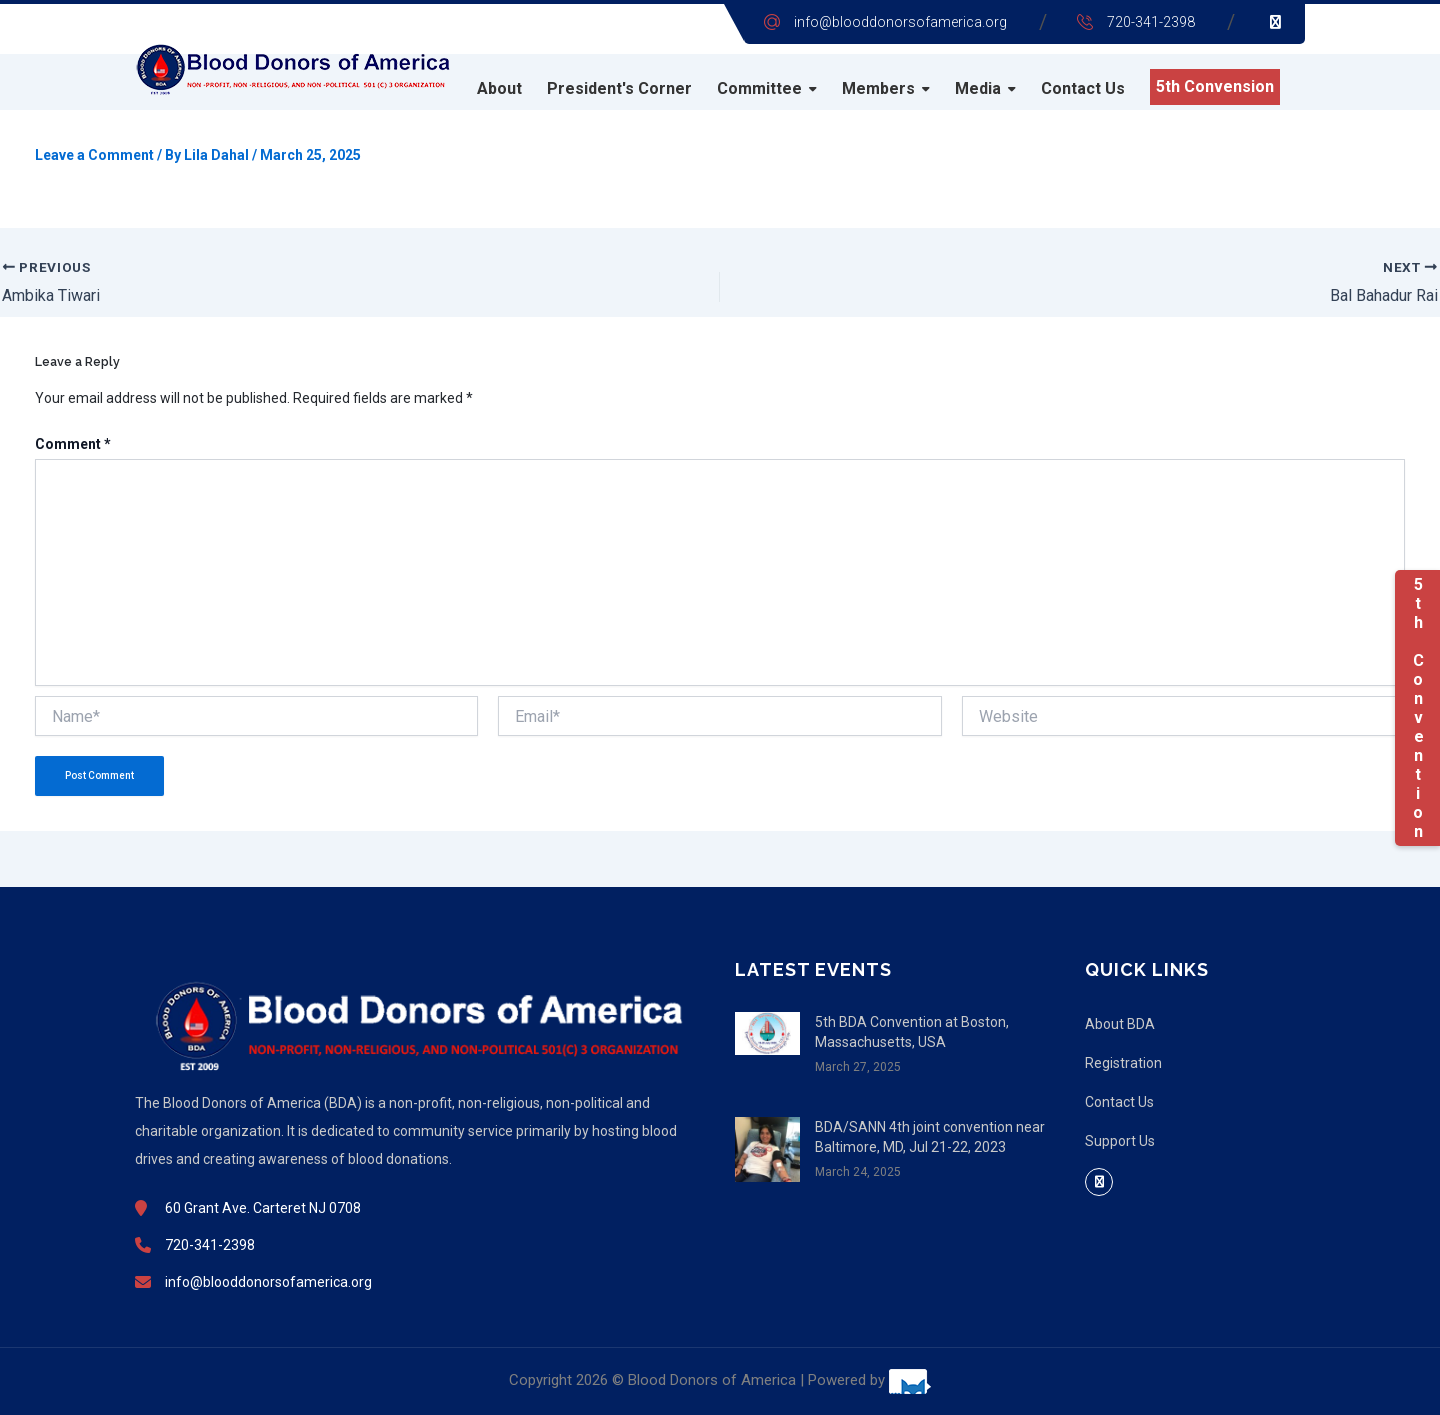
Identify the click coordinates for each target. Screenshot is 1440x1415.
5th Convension (1215, 86)
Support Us (1120, 1141)
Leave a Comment (94, 155)
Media (978, 88)
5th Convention (1417, 708)
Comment (73, 444)
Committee (759, 88)
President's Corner (619, 88)
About (499, 88)
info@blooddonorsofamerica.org (900, 22)
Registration (1123, 1063)
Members (878, 88)
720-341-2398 (1151, 22)
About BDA (1120, 1024)
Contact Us (1083, 88)
